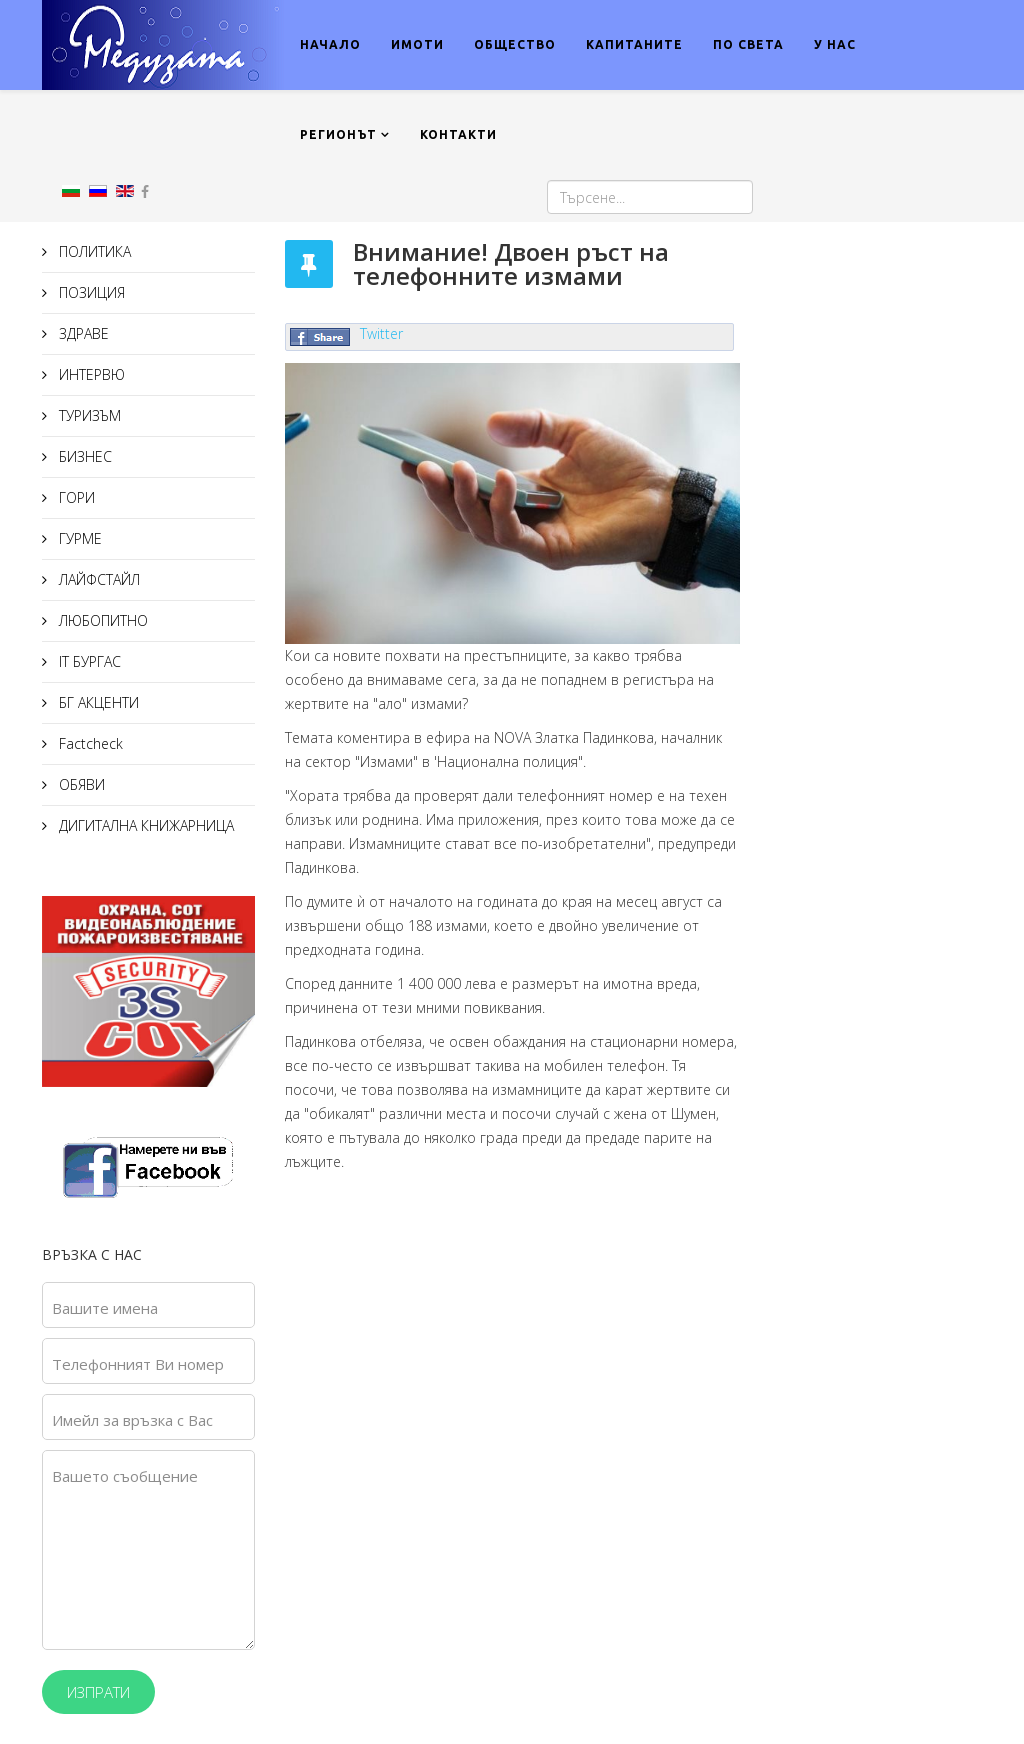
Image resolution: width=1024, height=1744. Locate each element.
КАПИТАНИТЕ (634, 44)
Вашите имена (105, 1308)
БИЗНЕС (83, 456)
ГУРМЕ (78, 538)
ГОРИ (75, 497)
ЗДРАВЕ (82, 333)
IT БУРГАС (88, 661)
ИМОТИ (417, 44)
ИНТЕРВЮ (90, 374)
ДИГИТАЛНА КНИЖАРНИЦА (144, 825)
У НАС (835, 44)
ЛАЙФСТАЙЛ (97, 579)
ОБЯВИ (80, 784)
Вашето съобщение (125, 1476)
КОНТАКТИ (458, 134)
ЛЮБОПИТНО (101, 620)
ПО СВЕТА (748, 44)
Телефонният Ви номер (138, 1364)
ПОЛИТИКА (93, 251)
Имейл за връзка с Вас (132, 1420)
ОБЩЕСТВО (515, 44)
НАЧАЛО (330, 44)
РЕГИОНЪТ (338, 134)
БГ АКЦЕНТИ (97, 702)
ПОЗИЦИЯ (90, 292)
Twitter (381, 333)
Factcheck (89, 743)
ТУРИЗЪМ (88, 415)
